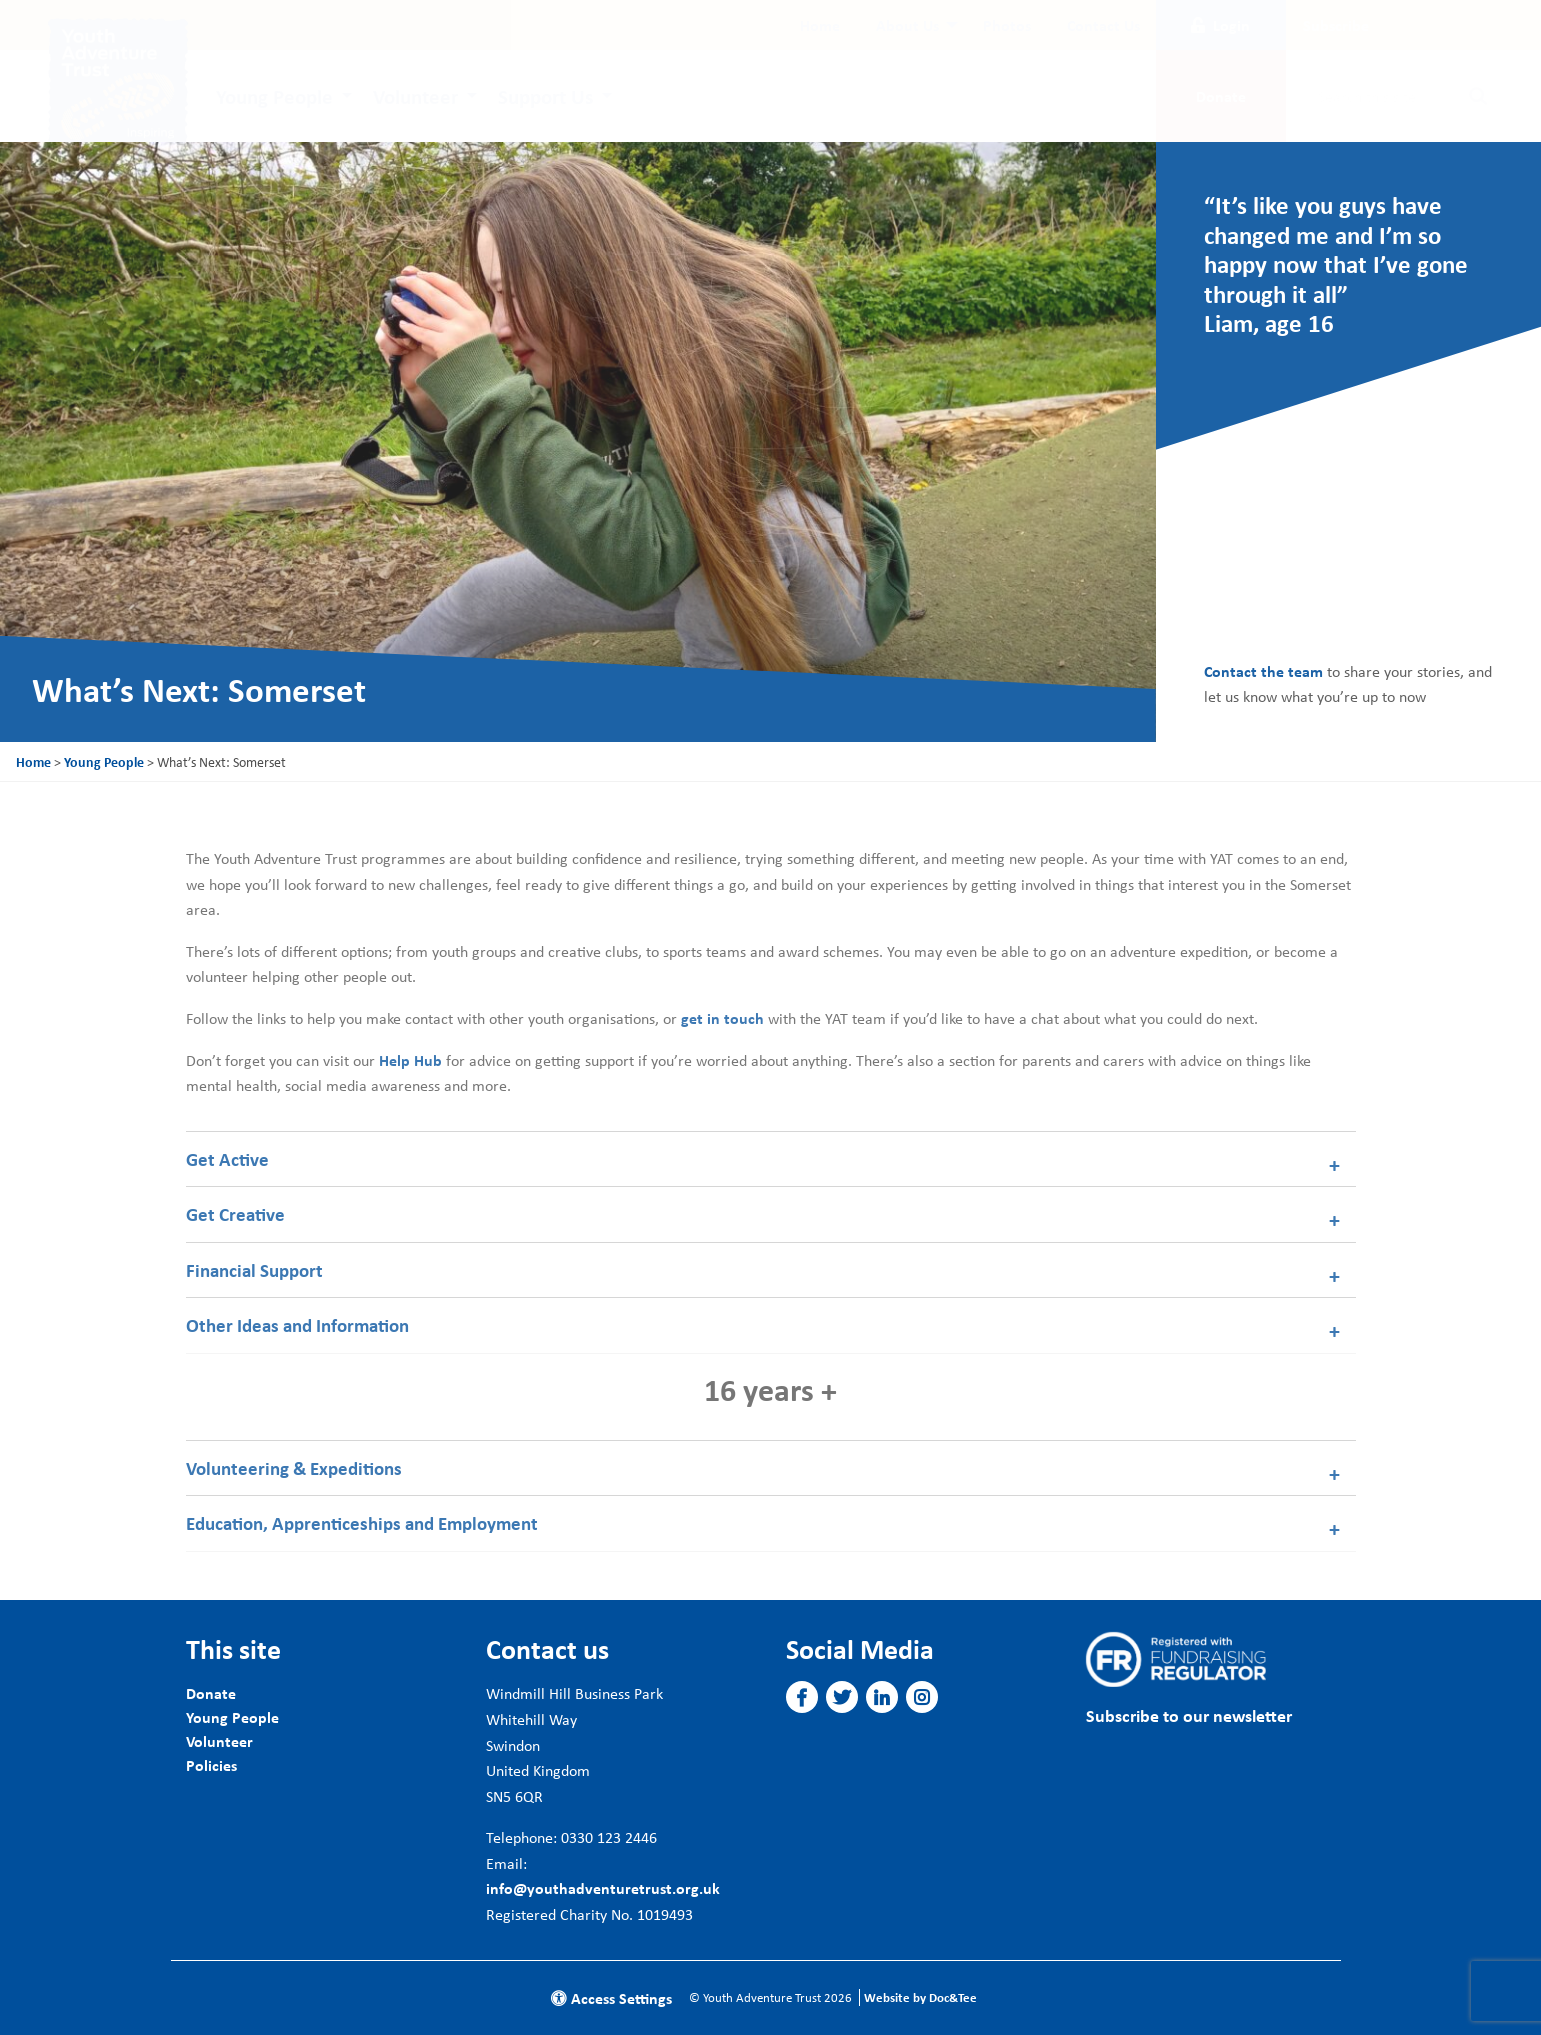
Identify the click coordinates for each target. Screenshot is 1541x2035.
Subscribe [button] (1336, 25)
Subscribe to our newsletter (1189, 1715)
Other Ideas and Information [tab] (297, 1325)
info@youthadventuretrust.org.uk (603, 1888)
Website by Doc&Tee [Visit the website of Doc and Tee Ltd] (920, 1997)
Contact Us (1103, 25)
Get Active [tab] (227, 1159)
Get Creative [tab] (235, 1214)
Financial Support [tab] (254, 1270)
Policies (211, 1765)
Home (820, 25)
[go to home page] (118, 86)
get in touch (722, 1018)
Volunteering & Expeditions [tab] (294, 1468)
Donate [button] (1221, 96)
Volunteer (415, 96)
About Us (907, 25)
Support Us (545, 96)
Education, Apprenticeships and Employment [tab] (362, 1523)
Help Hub (410, 1060)
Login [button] (1220, 25)
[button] (801, 1698)
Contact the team (1263, 671)
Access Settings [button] (611, 1998)
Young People (274, 96)
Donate (211, 1693)
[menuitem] (820, 25)
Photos (1007, 25)
